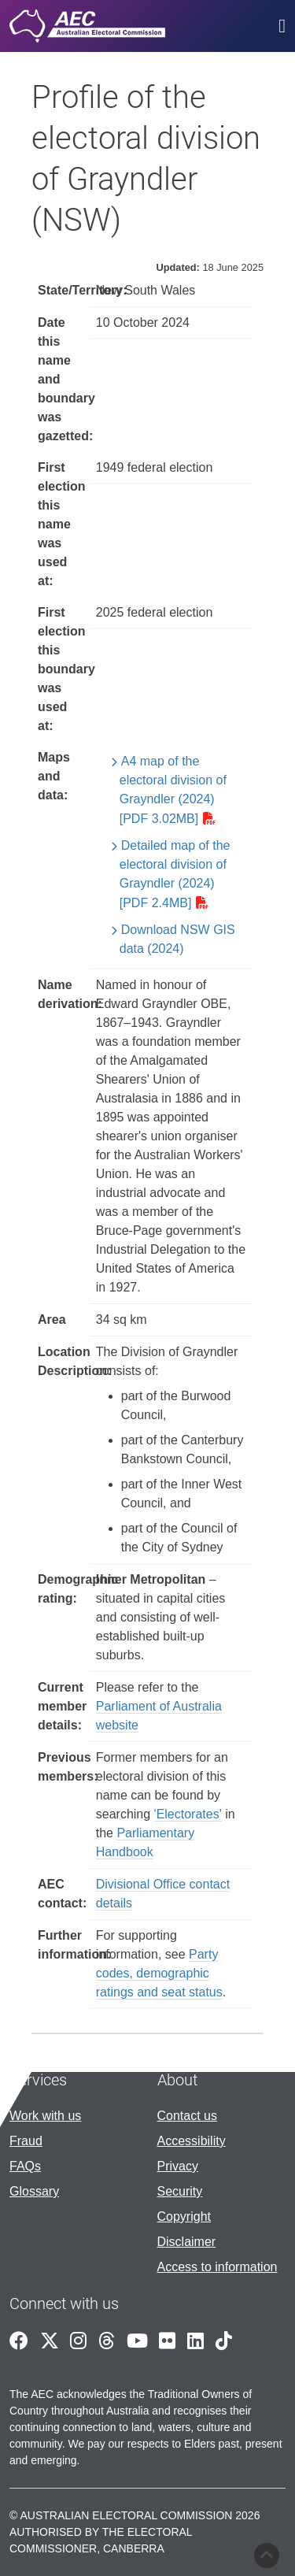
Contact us (187, 2115)
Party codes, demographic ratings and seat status (159, 1973)
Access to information (217, 2267)
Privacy (177, 2166)
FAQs (25, 2166)
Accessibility (191, 2141)
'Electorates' (188, 1814)
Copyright (184, 2216)
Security (180, 2191)
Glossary (34, 2191)
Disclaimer (186, 2241)
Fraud (25, 2141)
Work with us (45, 2115)
